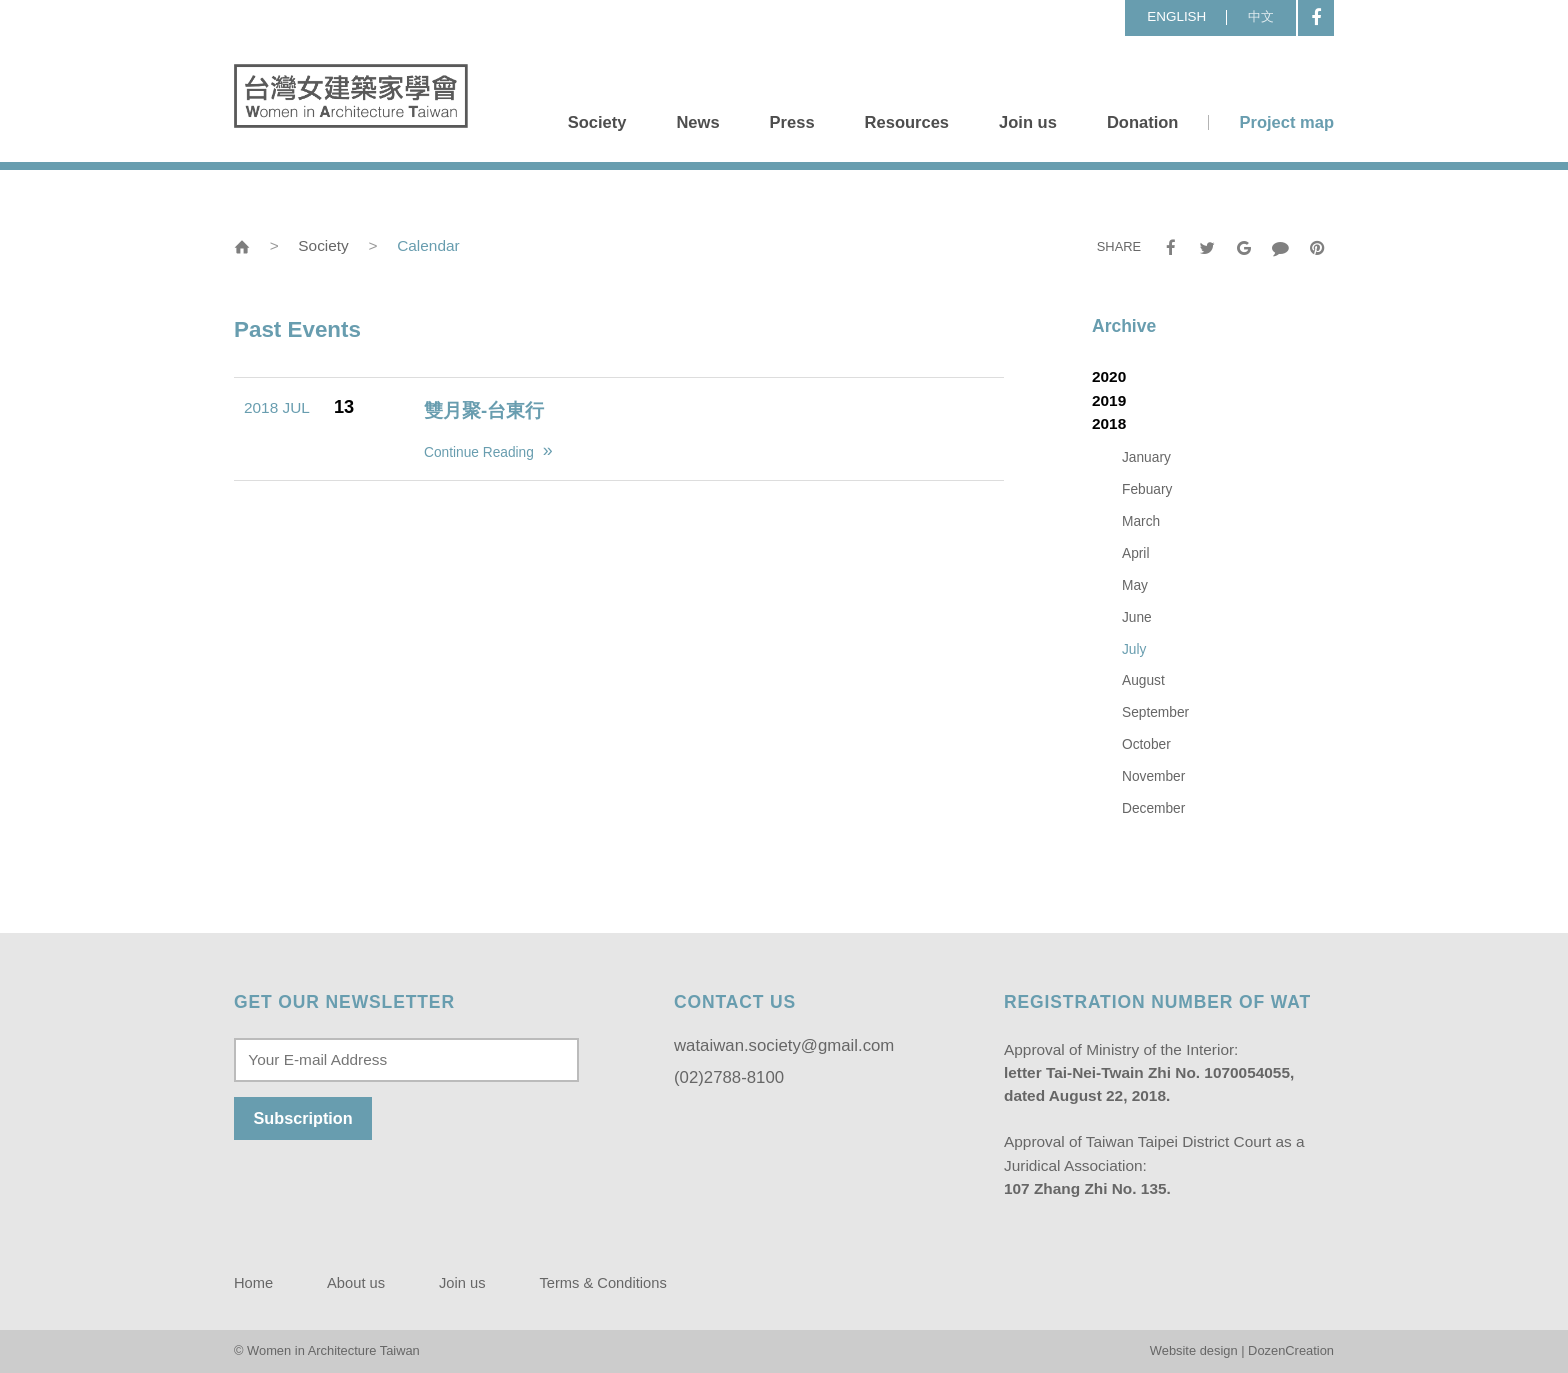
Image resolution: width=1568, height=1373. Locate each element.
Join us (1028, 122)
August (1143, 680)
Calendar (428, 245)
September (1155, 712)
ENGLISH (1176, 16)
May (1135, 585)
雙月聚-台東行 (484, 410)
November (1153, 776)
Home (253, 1283)
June (1137, 617)
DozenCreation (1291, 1350)
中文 (1261, 16)
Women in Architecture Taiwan (351, 96)
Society (597, 122)
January (1146, 457)
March (1141, 521)
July (1134, 649)
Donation (1143, 122)
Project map (1286, 122)
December (1153, 808)
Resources (907, 122)
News (697, 122)
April (1135, 553)
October (1146, 744)
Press (792, 122)
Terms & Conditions (602, 1283)
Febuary (1147, 489)
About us (356, 1283)
